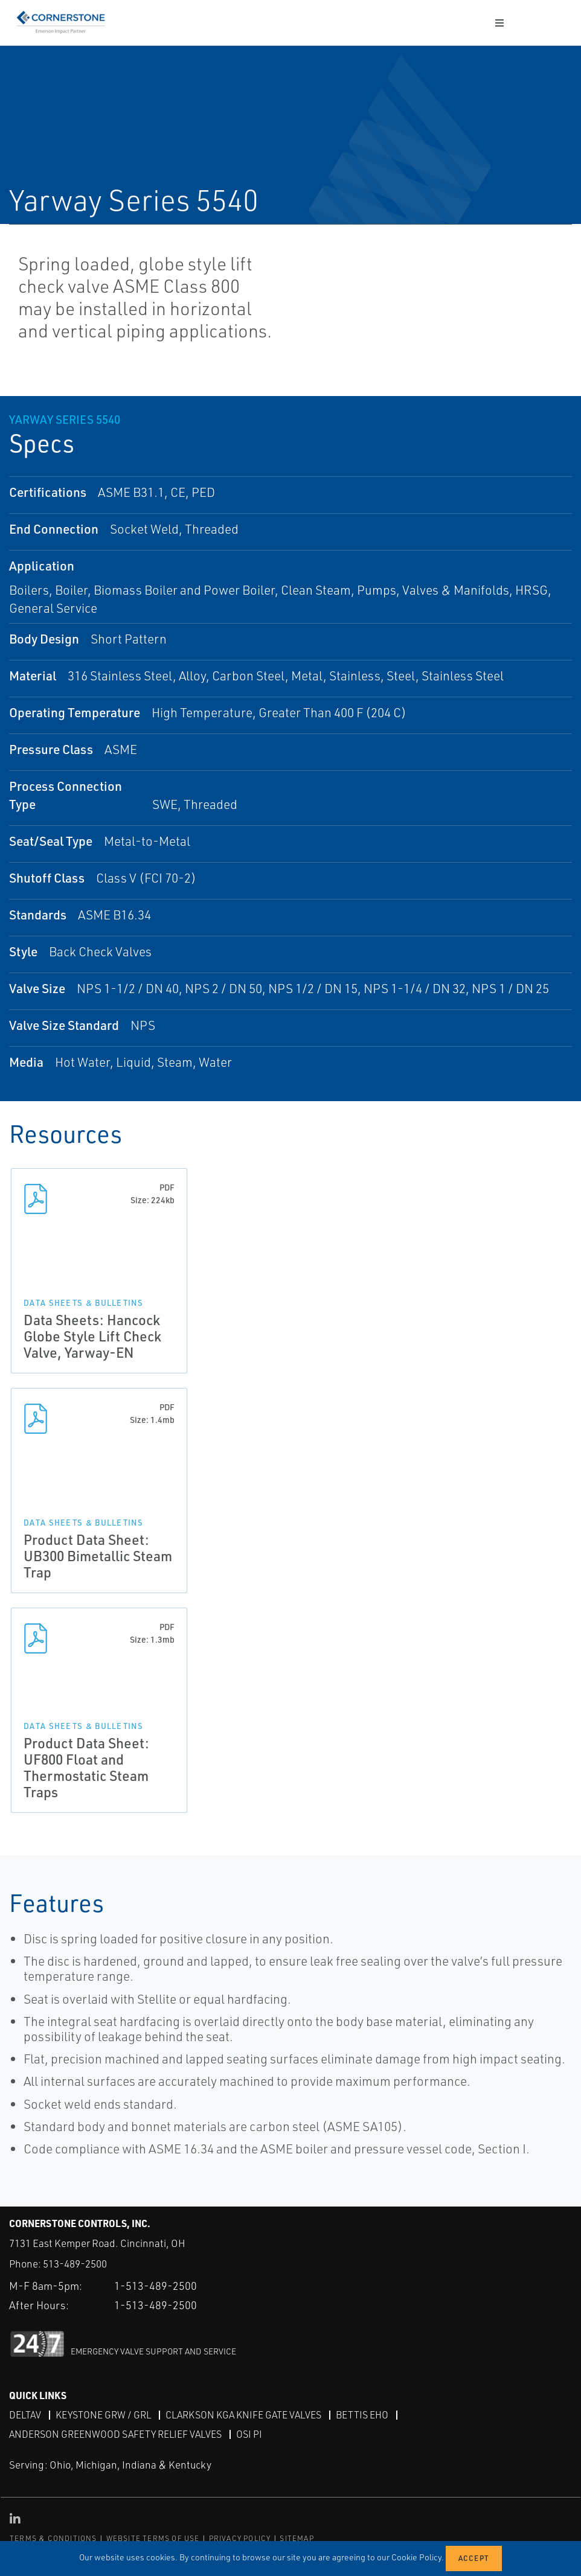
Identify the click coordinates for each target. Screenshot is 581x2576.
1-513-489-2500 (155, 2285)
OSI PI (249, 2434)
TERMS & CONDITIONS (53, 2538)
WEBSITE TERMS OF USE (153, 2538)
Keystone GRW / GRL (103, 2415)
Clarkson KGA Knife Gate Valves (243, 2415)
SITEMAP (296, 2538)
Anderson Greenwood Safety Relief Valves (115, 2434)
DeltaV (25, 2415)
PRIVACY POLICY (240, 2538)
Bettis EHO (362, 2415)
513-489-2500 (75, 2263)
